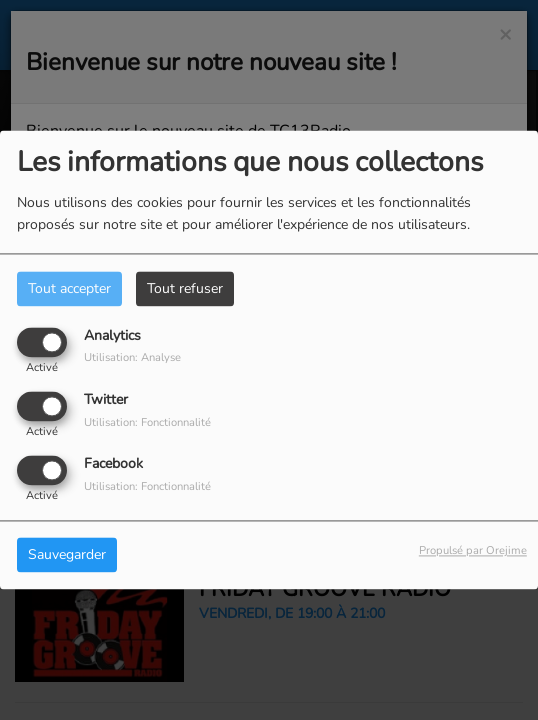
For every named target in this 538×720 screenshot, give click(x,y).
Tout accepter (69, 288)
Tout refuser (185, 288)
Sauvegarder (67, 555)
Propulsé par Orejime (473, 551)
